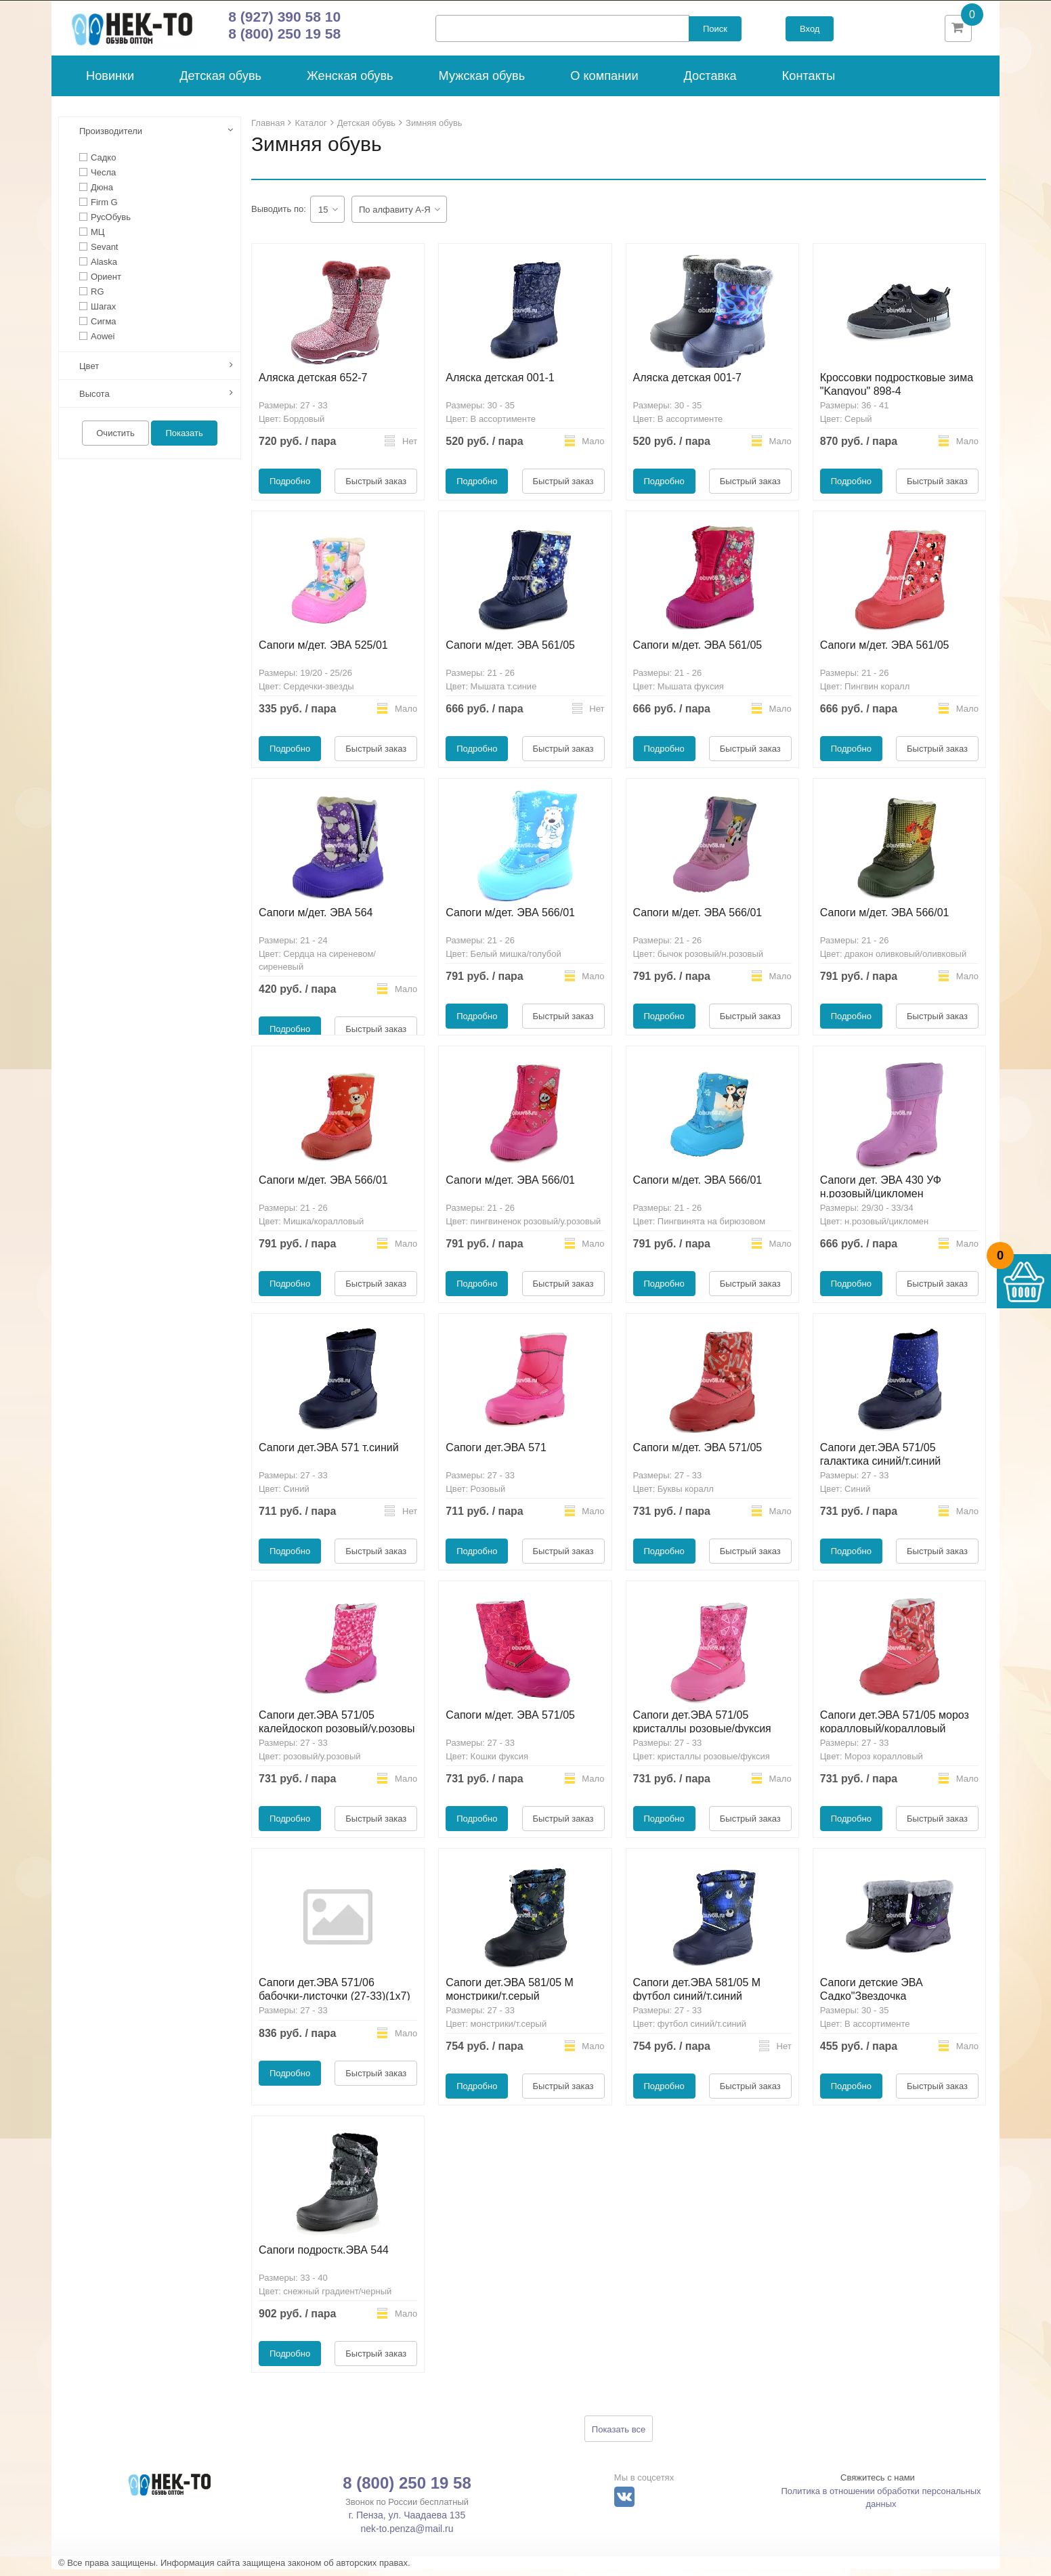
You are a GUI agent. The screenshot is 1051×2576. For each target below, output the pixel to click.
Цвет (89, 373)
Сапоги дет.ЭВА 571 (496, 1454)
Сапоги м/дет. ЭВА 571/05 (698, 1454)
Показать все (618, 2436)
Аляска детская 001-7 (687, 384)
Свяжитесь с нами (877, 2484)
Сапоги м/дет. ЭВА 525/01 (323, 652)
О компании (604, 82)
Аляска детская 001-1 (500, 384)
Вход (809, 32)
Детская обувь (220, 82)
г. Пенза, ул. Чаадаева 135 (407, 2521)
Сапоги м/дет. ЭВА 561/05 (510, 652)
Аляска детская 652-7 (313, 384)
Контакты (809, 82)
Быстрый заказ (375, 488)
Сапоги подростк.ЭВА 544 (324, 2256)
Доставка (710, 82)
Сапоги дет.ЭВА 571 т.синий (329, 1454)
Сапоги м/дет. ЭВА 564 (315, 919)
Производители (110, 138)
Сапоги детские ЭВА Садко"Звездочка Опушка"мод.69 (871, 2002)
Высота (94, 400)
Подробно (290, 488)
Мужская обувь (482, 82)
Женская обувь (350, 82)
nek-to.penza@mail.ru (406, 2535)
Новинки (110, 82)
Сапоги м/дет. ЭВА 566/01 (510, 919)
